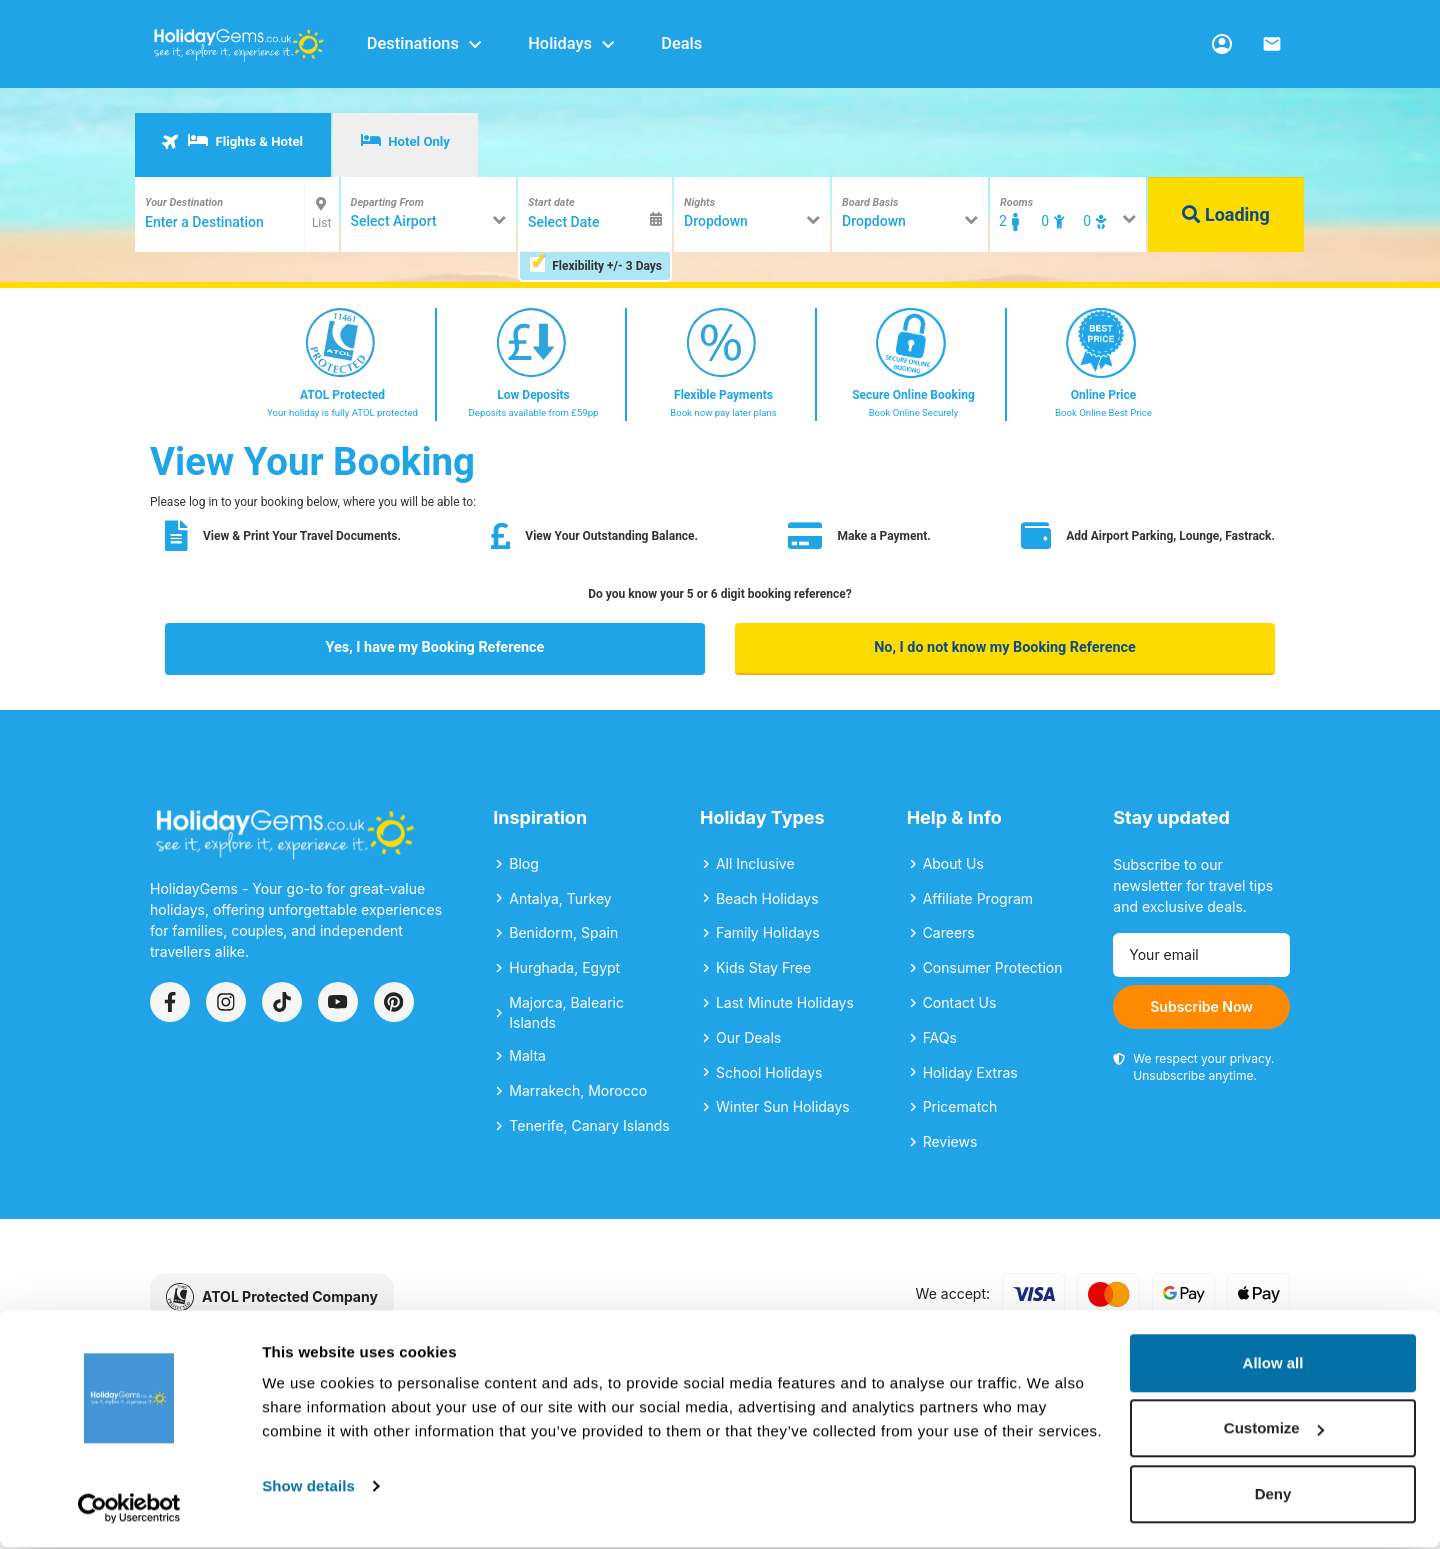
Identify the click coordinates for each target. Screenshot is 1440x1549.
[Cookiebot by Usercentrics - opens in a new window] (129, 1510)
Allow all (1273, 1364)
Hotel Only (405, 141)
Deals (681, 43)
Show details (308, 1487)
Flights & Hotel (231, 141)
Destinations (425, 43)
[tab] (233, 145)
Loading (1225, 214)
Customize (1274, 1430)
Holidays (572, 43)
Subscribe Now (1201, 1006)
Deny (1273, 1495)
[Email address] (1201, 955)
